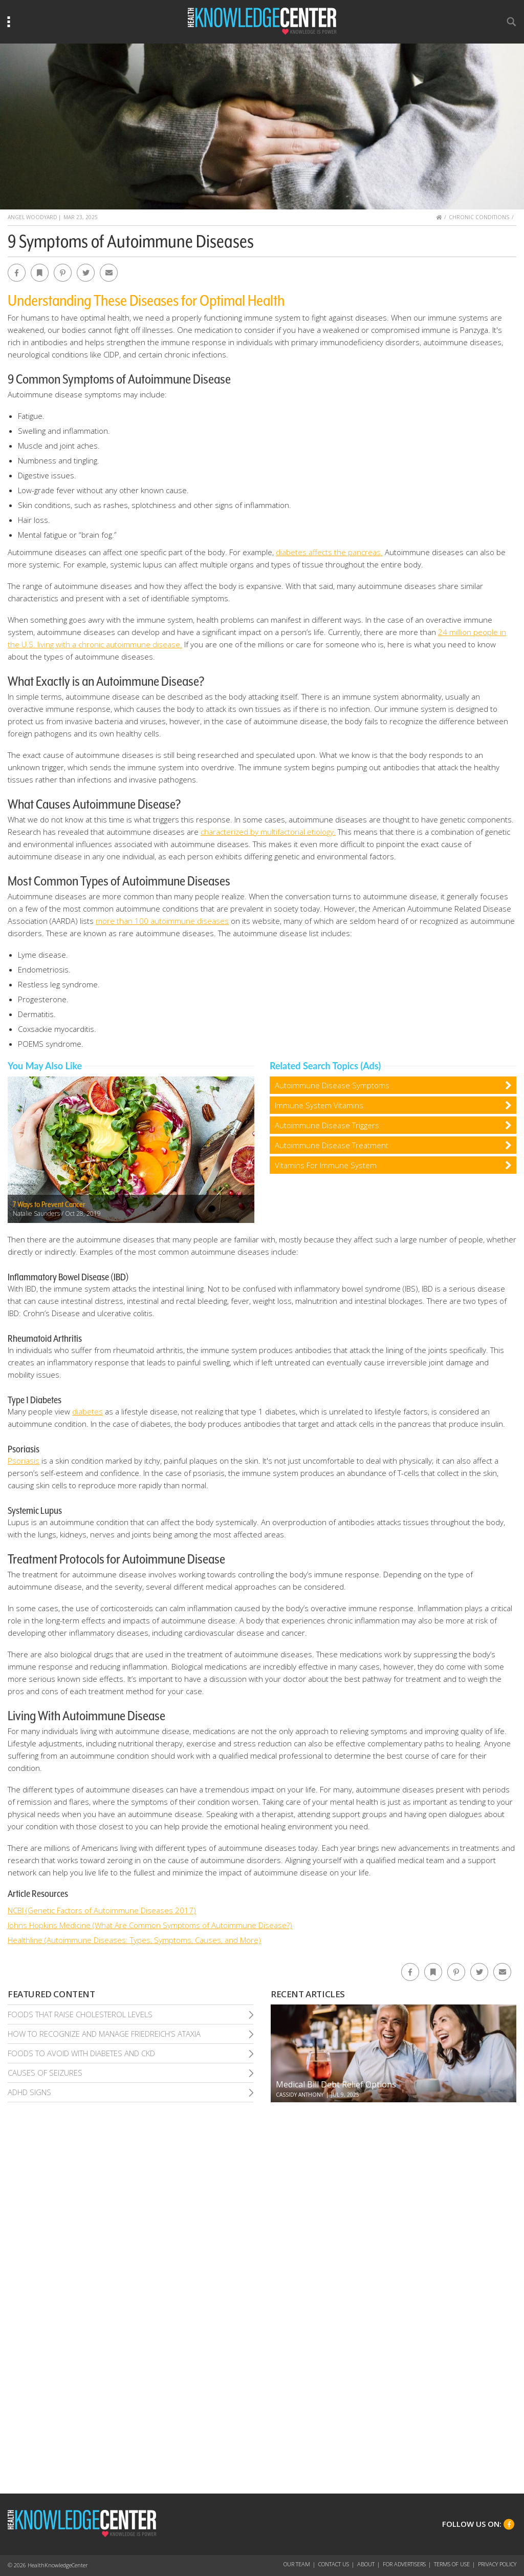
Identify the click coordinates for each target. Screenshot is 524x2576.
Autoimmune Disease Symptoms (332, 1085)
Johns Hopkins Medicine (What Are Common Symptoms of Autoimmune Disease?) (150, 1925)
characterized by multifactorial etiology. (268, 832)
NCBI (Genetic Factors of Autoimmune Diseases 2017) (102, 1910)
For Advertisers (404, 2564)
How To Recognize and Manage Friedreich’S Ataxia (104, 2034)
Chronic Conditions (479, 217)
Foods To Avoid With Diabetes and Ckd (81, 2053)
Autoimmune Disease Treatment (331, 1145)
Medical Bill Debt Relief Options (336, 2084)
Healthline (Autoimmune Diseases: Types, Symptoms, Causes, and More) (134, 1940)
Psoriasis (23, 1460)
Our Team (296, 2564)
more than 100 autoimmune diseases (162, 921)
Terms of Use (452, 2564)
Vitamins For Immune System (326, 1165)
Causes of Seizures (45, 2072)
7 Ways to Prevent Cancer (49, 1204)
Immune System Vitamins (319, 1105)
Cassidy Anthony (299, 2094)
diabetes (87, 1411)
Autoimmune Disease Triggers (327, 1125)
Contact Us (333, 2564)
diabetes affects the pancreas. (329, 552)
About (366, 2564)
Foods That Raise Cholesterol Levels (80, 2014)
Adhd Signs (29, 2092)
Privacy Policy (497, 2564)
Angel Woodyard (32, 217)
